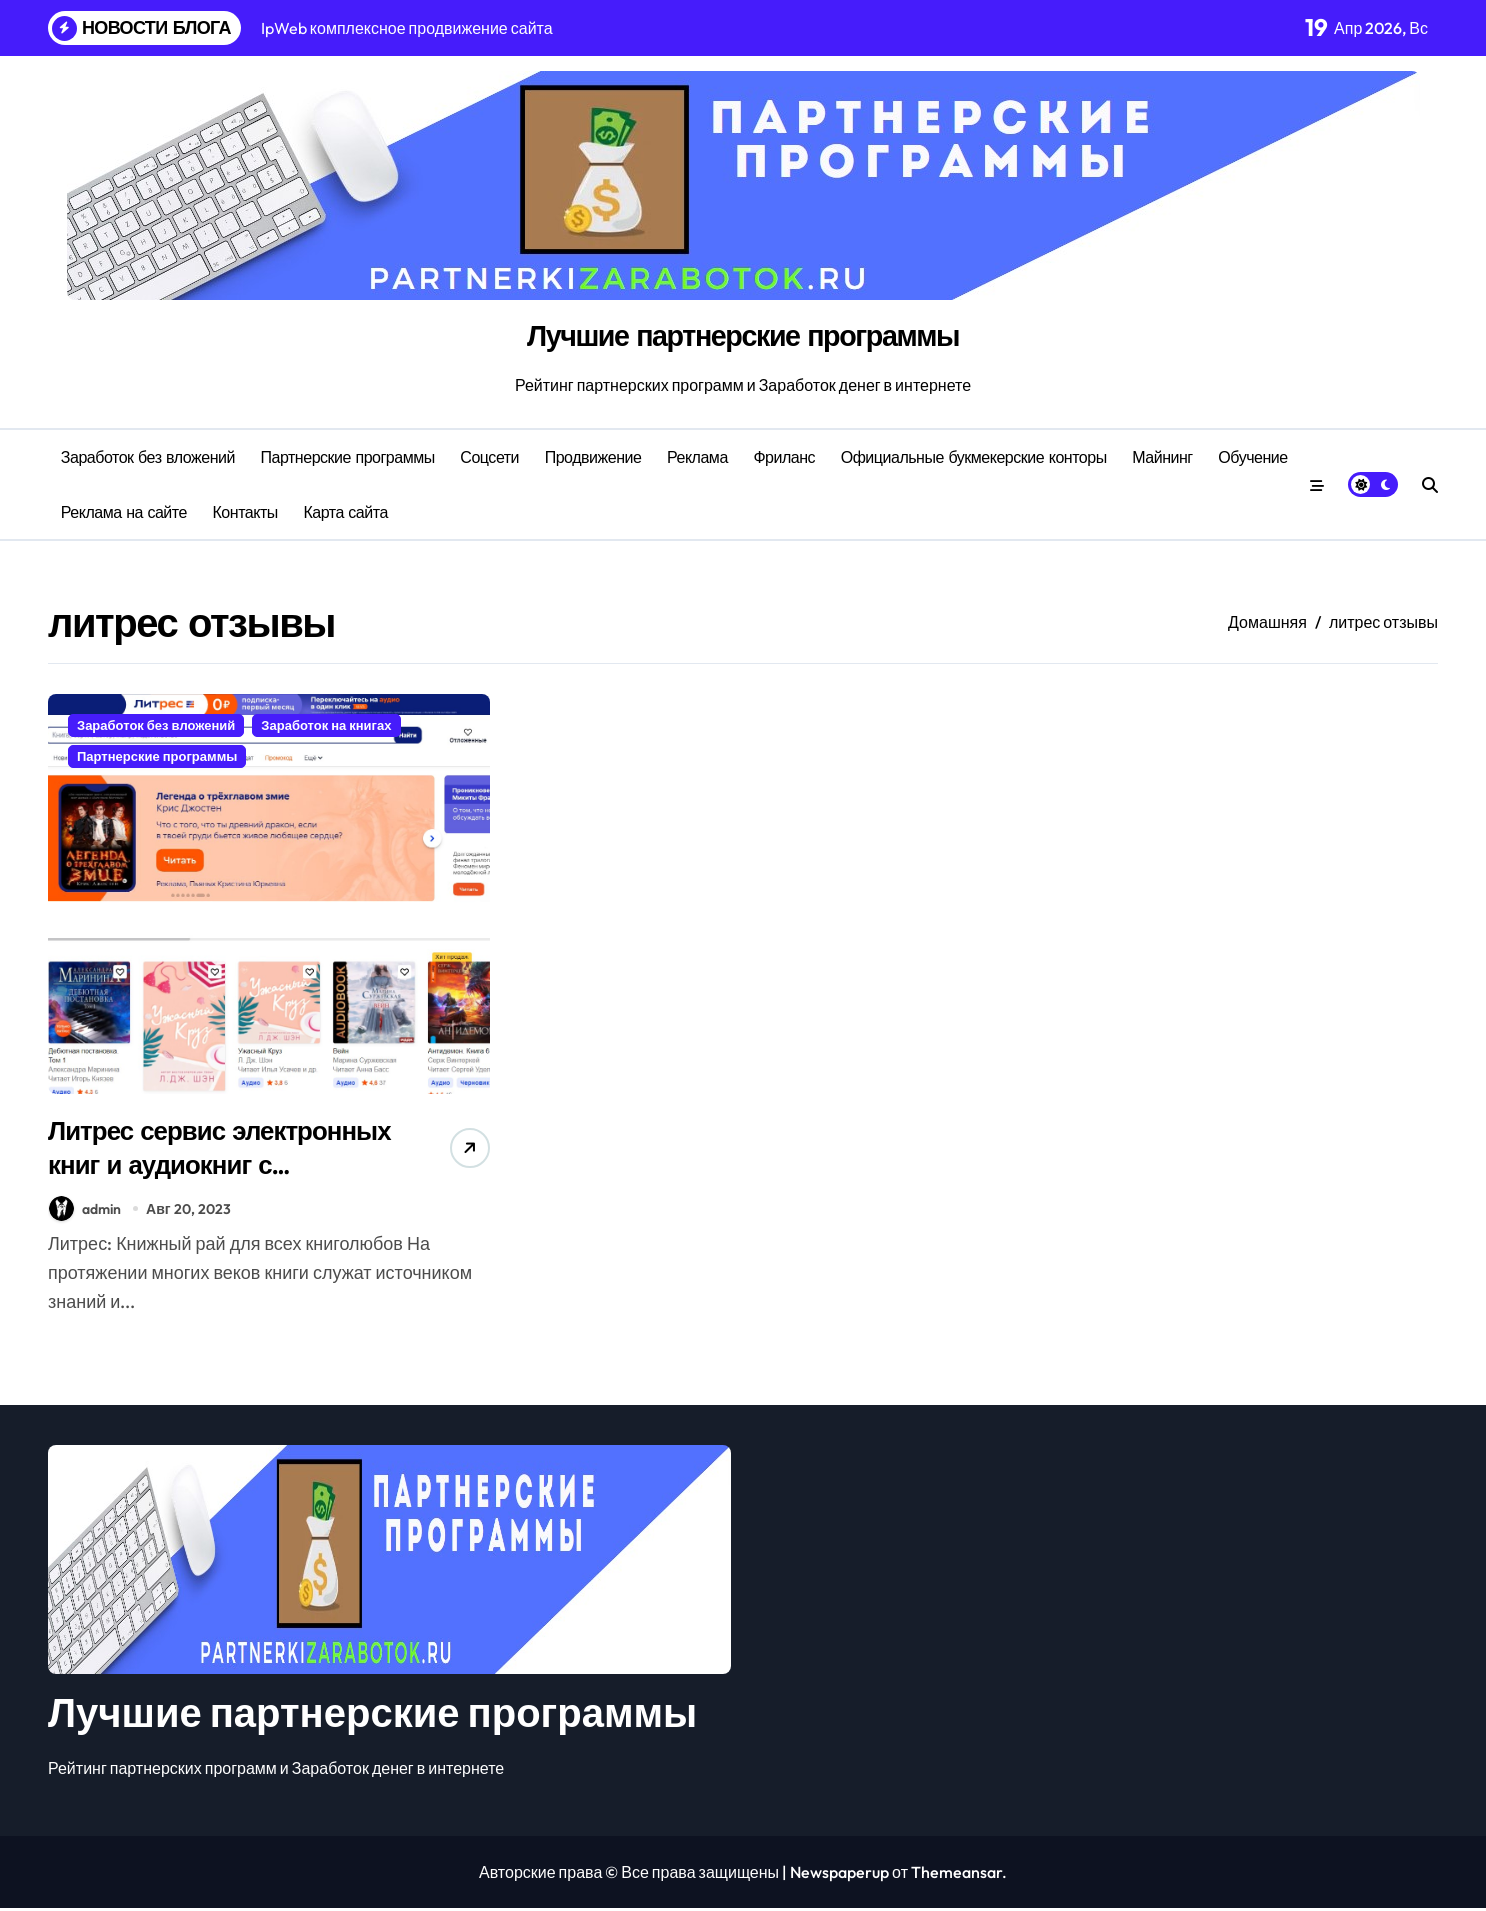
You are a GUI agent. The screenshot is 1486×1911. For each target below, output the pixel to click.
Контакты (245, 512)
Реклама (697, 457)
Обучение (1252, 457)
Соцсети (489, 457)
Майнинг (1162, 457)
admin (85, 1211)
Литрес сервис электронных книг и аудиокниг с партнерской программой (206, 1183)
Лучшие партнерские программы (743, 335)
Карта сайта (345, 512)
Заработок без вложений (148, 457)
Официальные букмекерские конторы (974, 457)
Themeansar (956, 1875)
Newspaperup (839, 1875)
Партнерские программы (348, 457)
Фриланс (784, 457)
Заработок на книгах (326, 725)
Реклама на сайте (124, 512)
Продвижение (593, 457)
